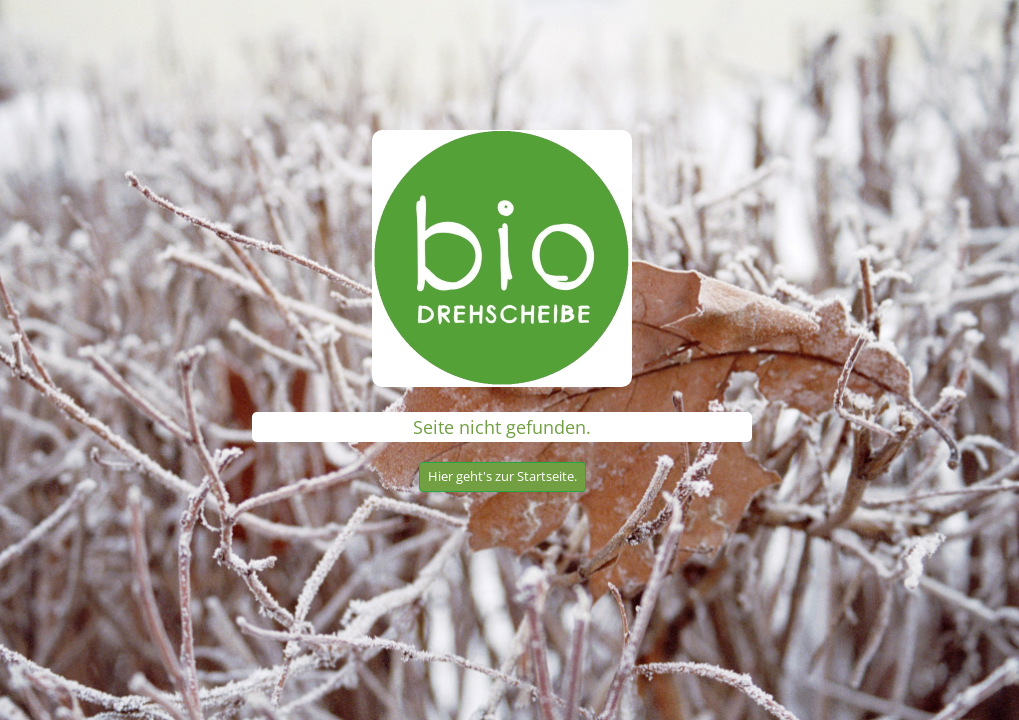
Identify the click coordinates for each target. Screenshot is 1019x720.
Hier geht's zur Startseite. (502, 476)
